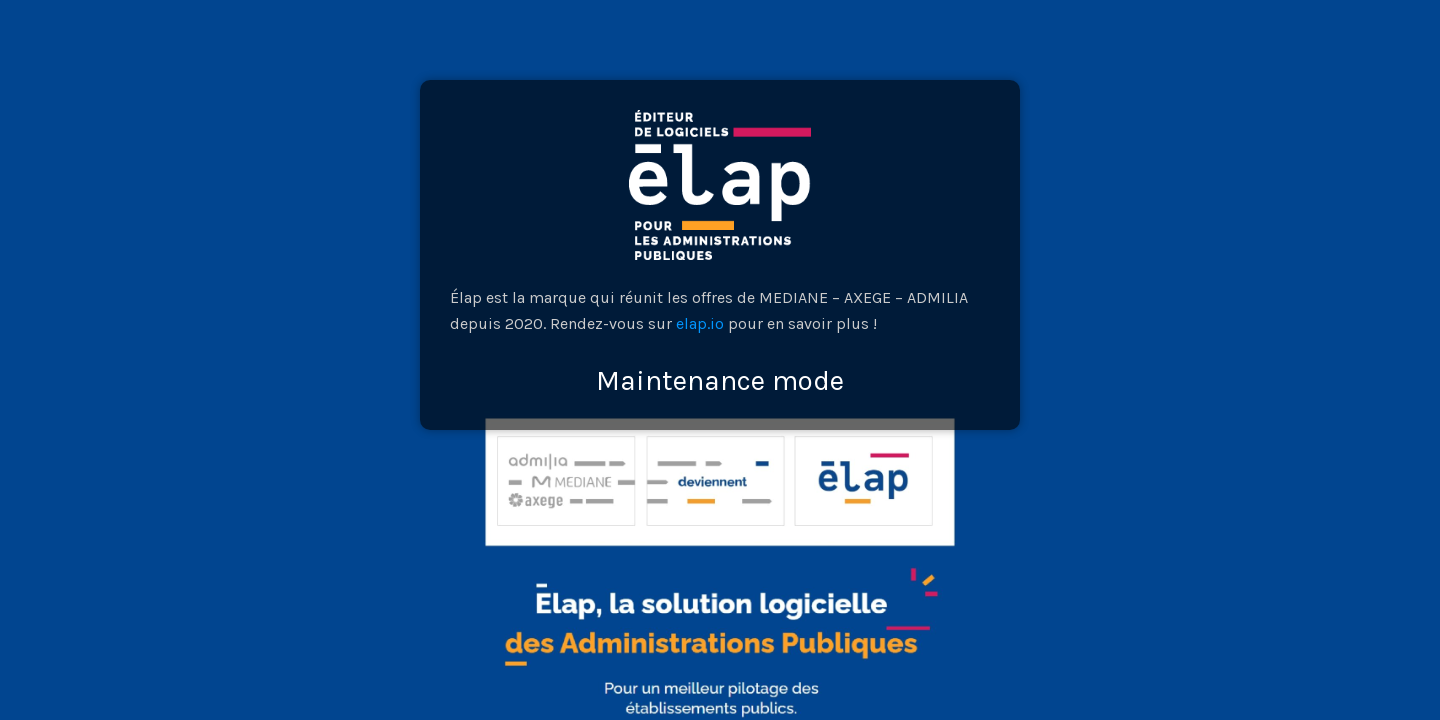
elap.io (700, 323)
